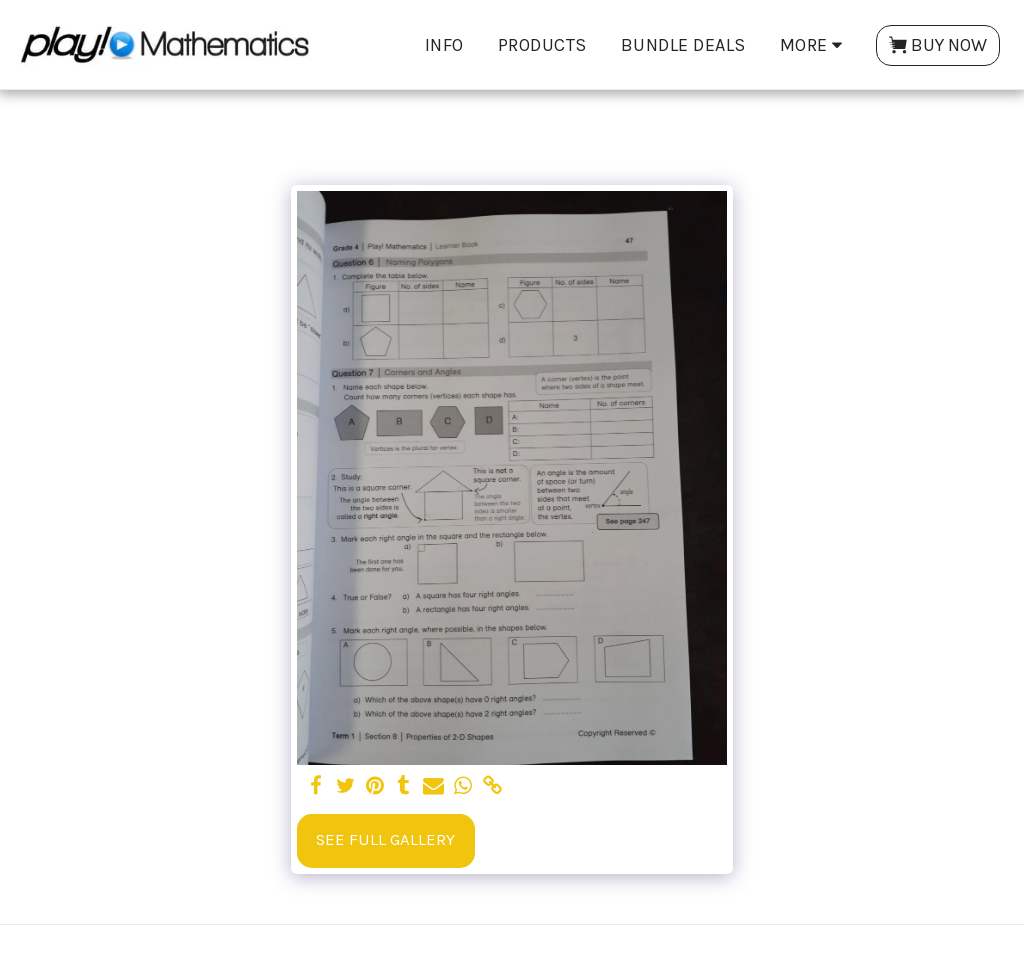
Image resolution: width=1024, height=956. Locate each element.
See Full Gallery (385, 839)
